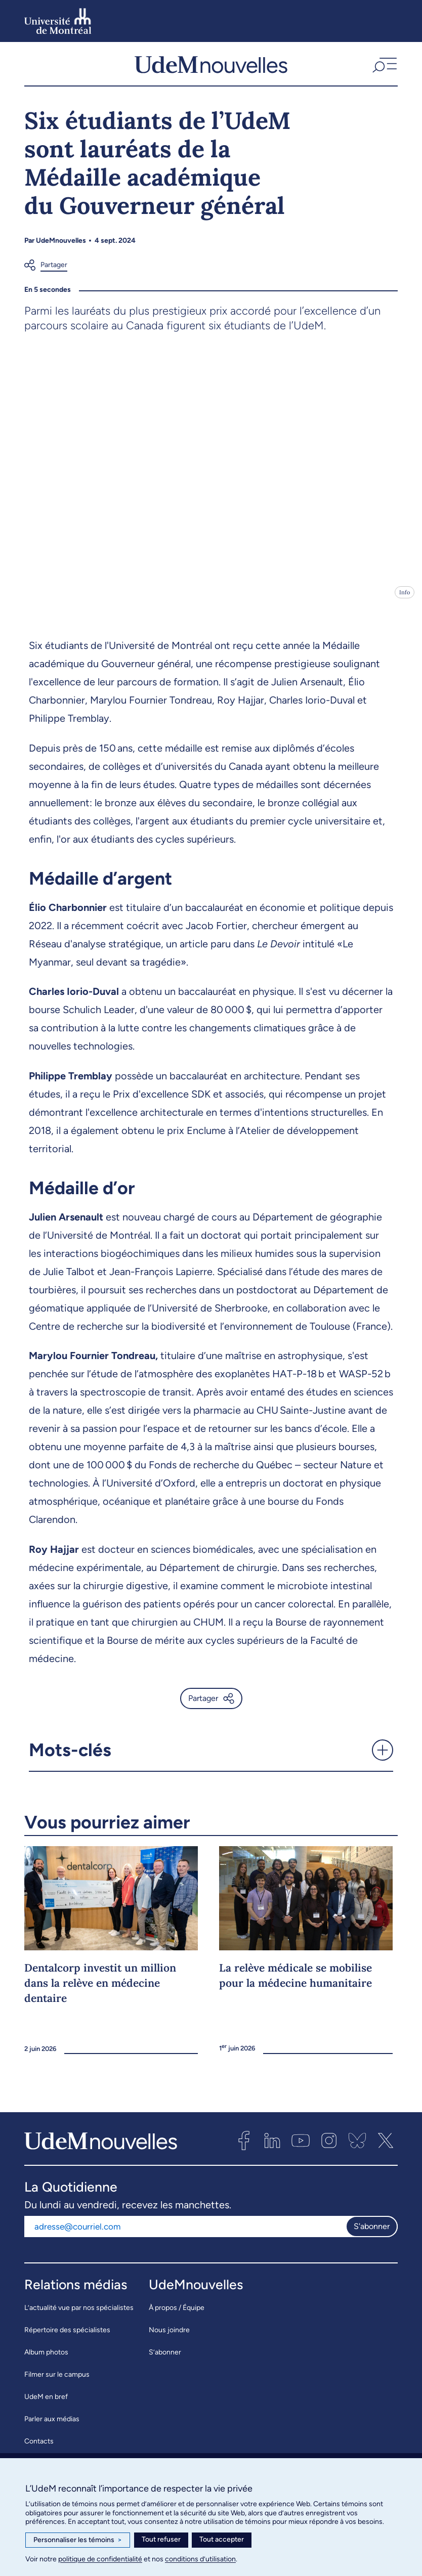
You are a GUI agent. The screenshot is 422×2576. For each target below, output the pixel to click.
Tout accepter (221, 2539)
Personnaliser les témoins (77, 2540)
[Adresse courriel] (185, 2235)
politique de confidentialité (100, 2559)
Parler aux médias (51, 2427)
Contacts (39, 2450)
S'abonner (372, 2235)
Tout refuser (161, 2539)
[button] (383, 68)
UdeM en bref (46, 2405)
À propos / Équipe (176, 2316)
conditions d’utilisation (200, 2559)
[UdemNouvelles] (211, 68)
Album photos (46, 2360)
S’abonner (165, 2360)
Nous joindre (169, 2338)
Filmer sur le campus (57, 2383)
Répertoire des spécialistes (67, 2338)
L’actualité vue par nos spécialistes (79, 2316)
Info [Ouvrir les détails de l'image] (404, 600)
